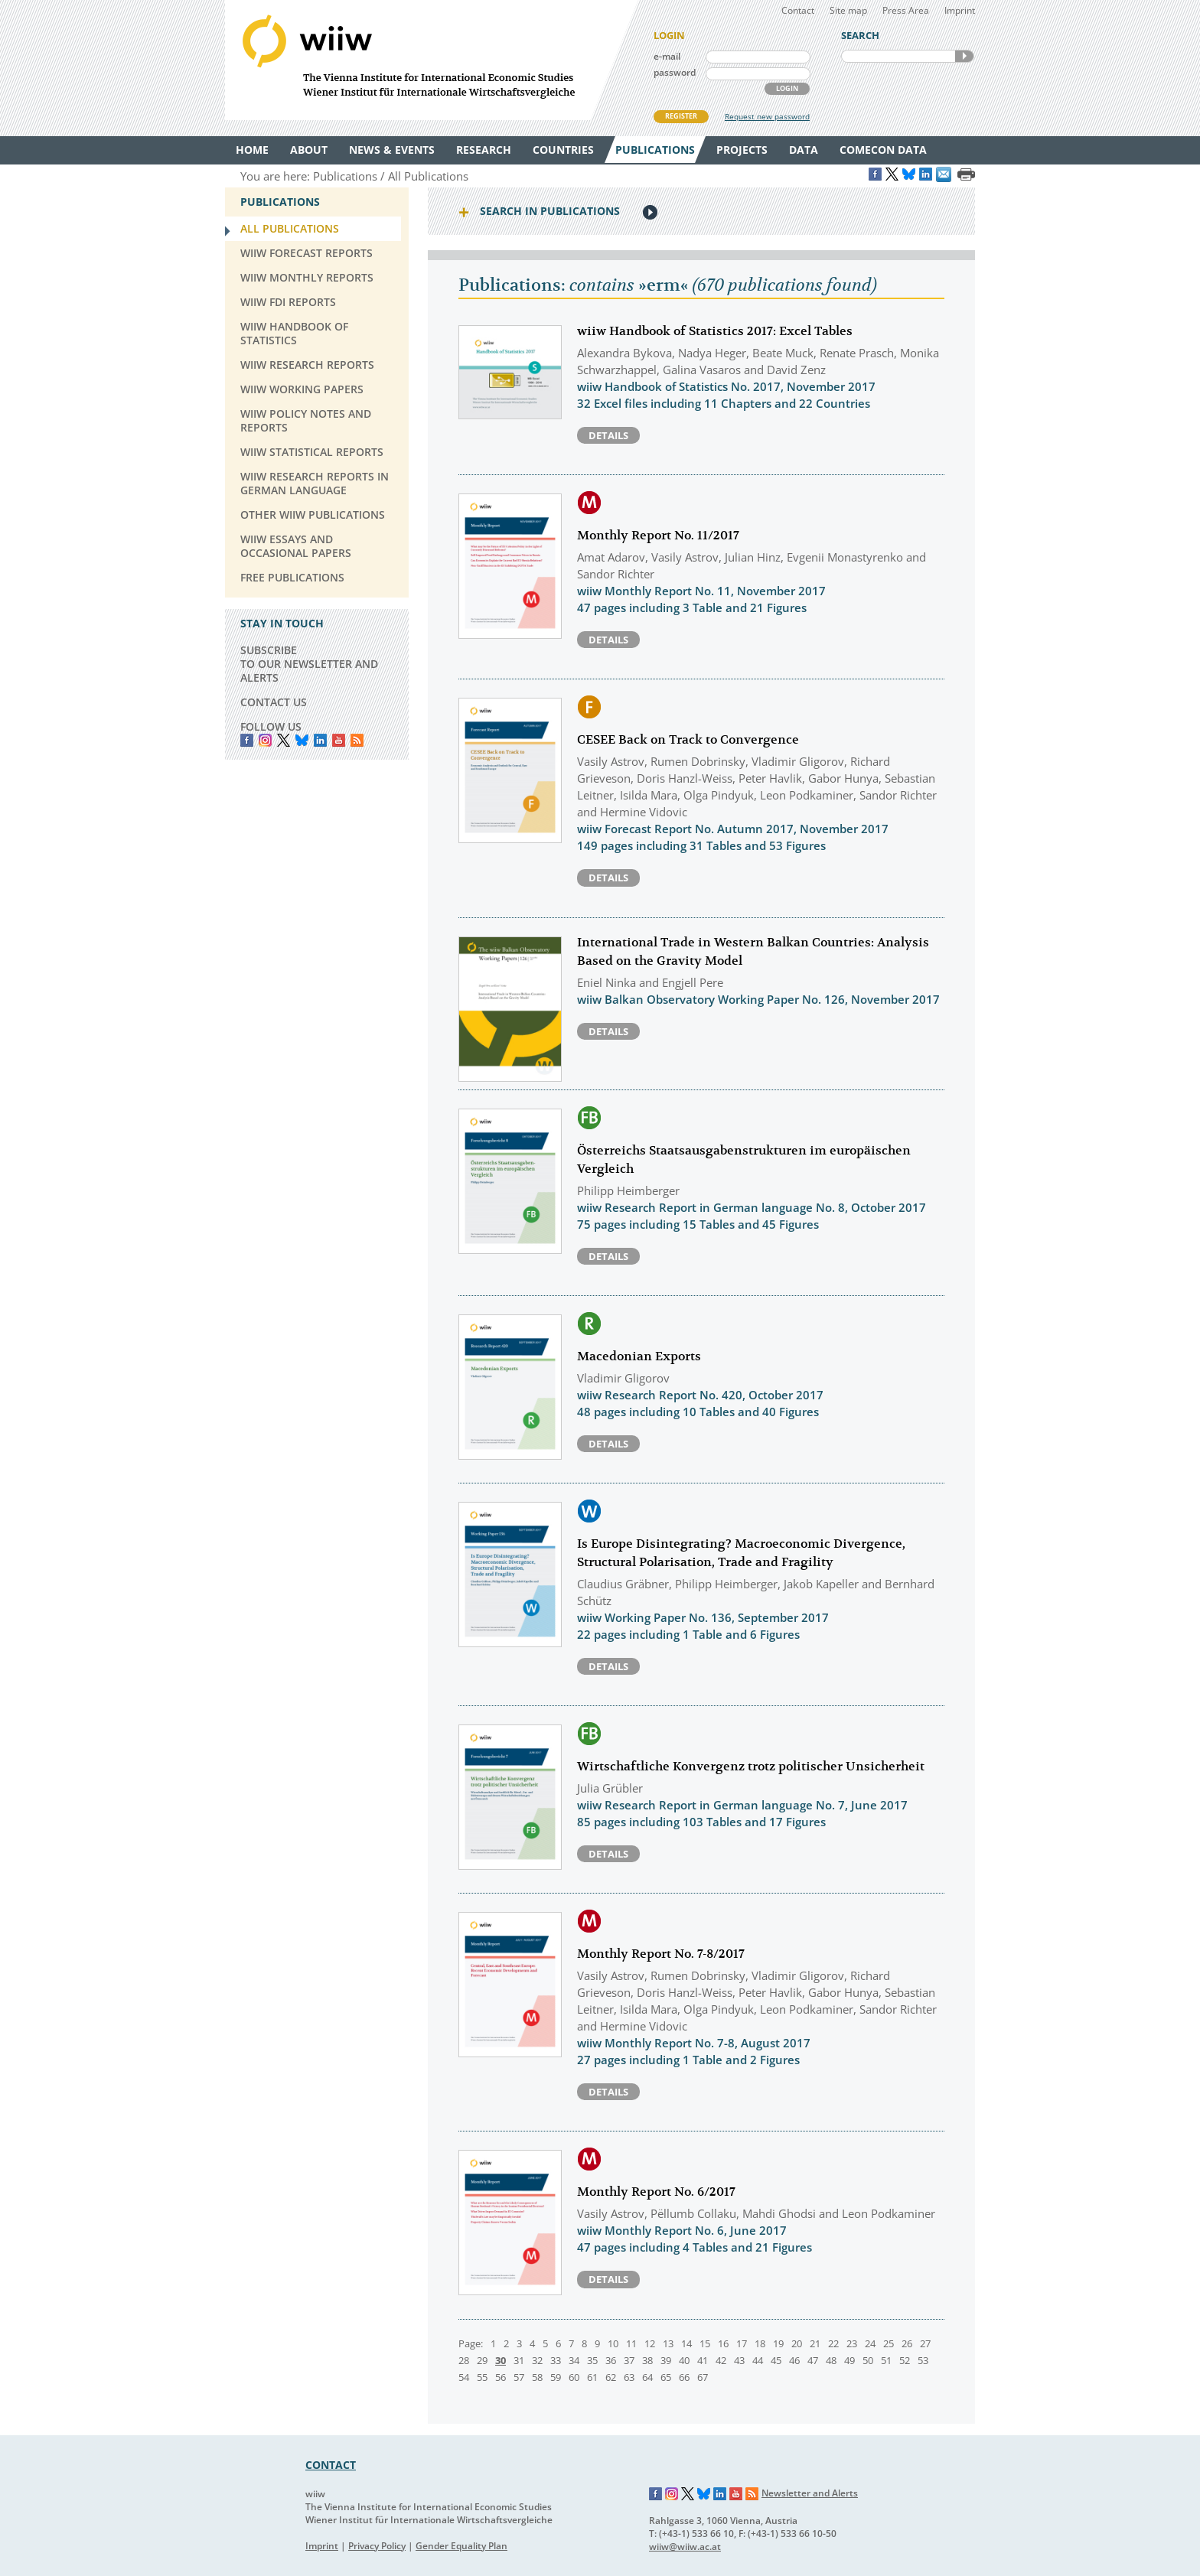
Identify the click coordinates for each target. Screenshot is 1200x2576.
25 (888, 2343)
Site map (848, 10)
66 (684, 2377)
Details (608, 435)
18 (760, 2343)
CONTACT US (273, 702)
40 (684, 2360)
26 (907, 2343)
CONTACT (330, 2464)
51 (886, 2360)
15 (704, 2343)
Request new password (767, 116)
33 (555, 2360)
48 (831, 2360)
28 (463, 2360)
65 (665, 2377)
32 (537, 2360)
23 (851, 2343)
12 (649, 2343)
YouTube (338, 740)
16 (723, 2343)
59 (555, 2377)
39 (665, 2360)
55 (482, 2377)
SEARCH (964, 56)
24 (870, 2343)
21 (815, 2343)
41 (702, 2360)
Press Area (905, 10)
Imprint (959, 10)
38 (647, 2360)
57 (519, 2377)
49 (849, 2360)
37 (629, 2360)
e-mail (667, 56)
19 (778, 2343)
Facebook (246, 740)
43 (739, 2360)
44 (757, 2360)
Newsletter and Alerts (809, 2492)
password (675, 72)
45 (776, 2360)
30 (500, 2360)
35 (592, 2360)
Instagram (672, 2494)
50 (867, 2360)
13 (668, 2343)
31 (519, 2360)
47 (812, 2360)
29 (482, 2360)
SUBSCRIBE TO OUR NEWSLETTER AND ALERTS (309, 664)
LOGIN (787, 88)
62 (610, 2377)
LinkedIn (320, 740)
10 (613, 2343)
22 (833, 2343)
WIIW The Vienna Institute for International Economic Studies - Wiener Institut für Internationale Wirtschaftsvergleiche (431, 60)
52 (904, 2360)
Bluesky (301, 740)
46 (794, 2360)
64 (647, 2377)
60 (574, 2377)
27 (925, 2343)
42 (721, 2360)
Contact (797, 10)
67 (702, 2377)
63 (629, 2377)
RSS (357, 740)
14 (686, 2343)
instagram (265, 740)
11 (631, 2343)
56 (500, 2377)
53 (923, 2360)
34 (574, 2360)
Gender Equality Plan (461, 2545)
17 (741, 2343)
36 (610, 2360)
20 (796, 2343)
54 (463, 2377)
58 (537, 2377)
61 (592, 2377)
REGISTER (681, 116)
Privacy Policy (377, 2545)
